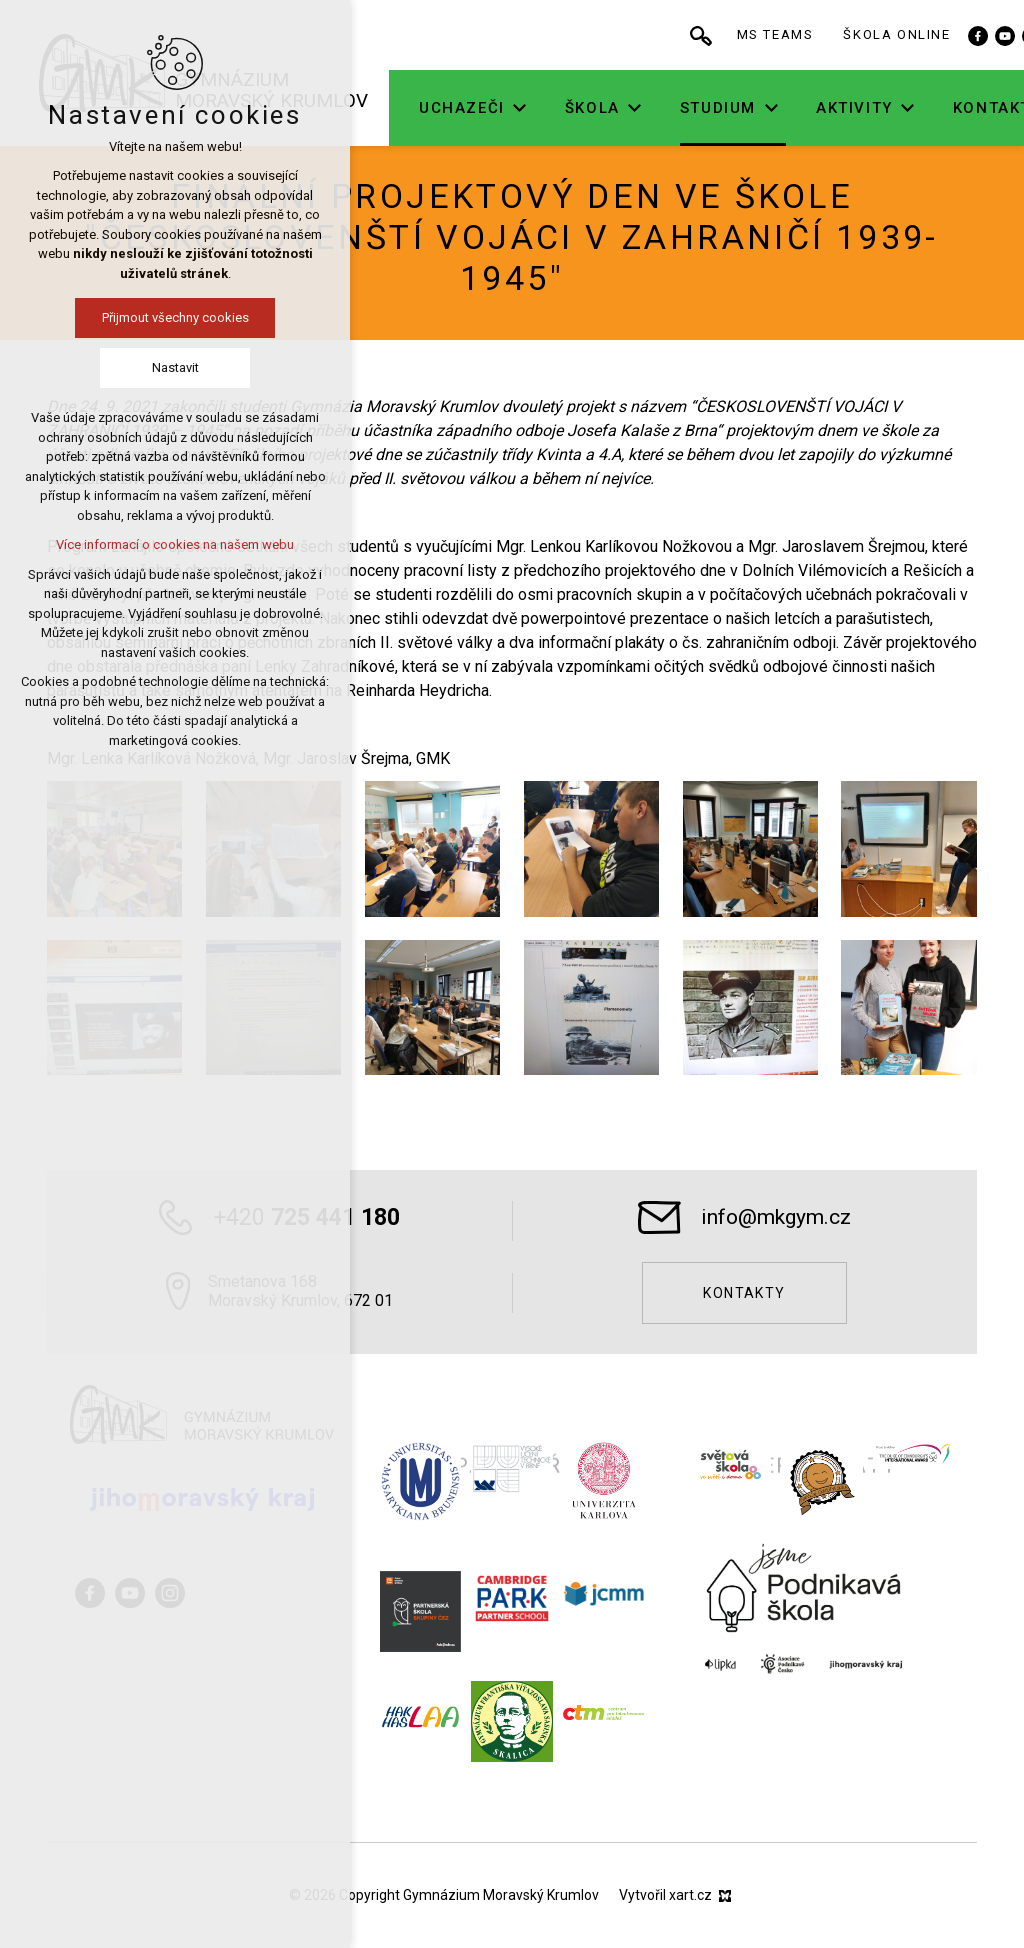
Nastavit (175, 367)
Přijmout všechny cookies (175, 317)
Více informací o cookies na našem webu (175, 544)
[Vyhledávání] (738, 35)
